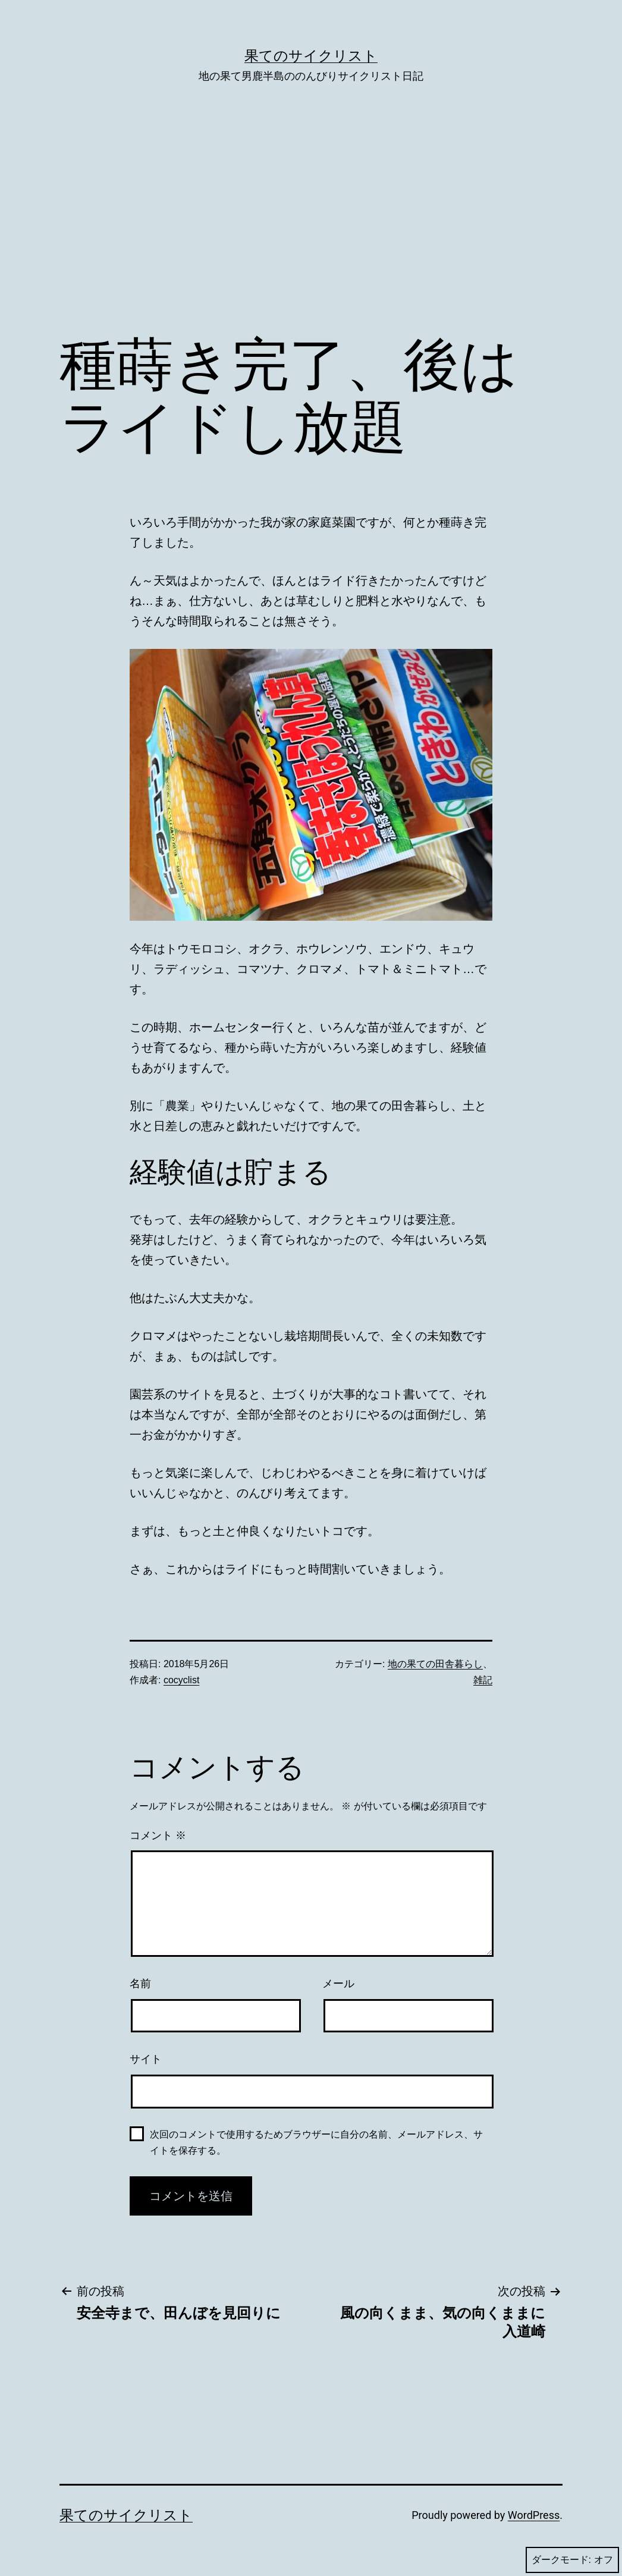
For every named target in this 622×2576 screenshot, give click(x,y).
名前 (140, 1984)
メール (338, 1984)
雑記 (482, 1680)
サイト (146, 2059)
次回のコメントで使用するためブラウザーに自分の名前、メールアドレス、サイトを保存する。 (316, 2142)
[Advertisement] (311, 226)
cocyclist (181, 1680)
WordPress (534, 2515)
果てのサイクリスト (311, 56)
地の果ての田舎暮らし (435, 1664)
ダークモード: (572, 2560)
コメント (158, 1835)
